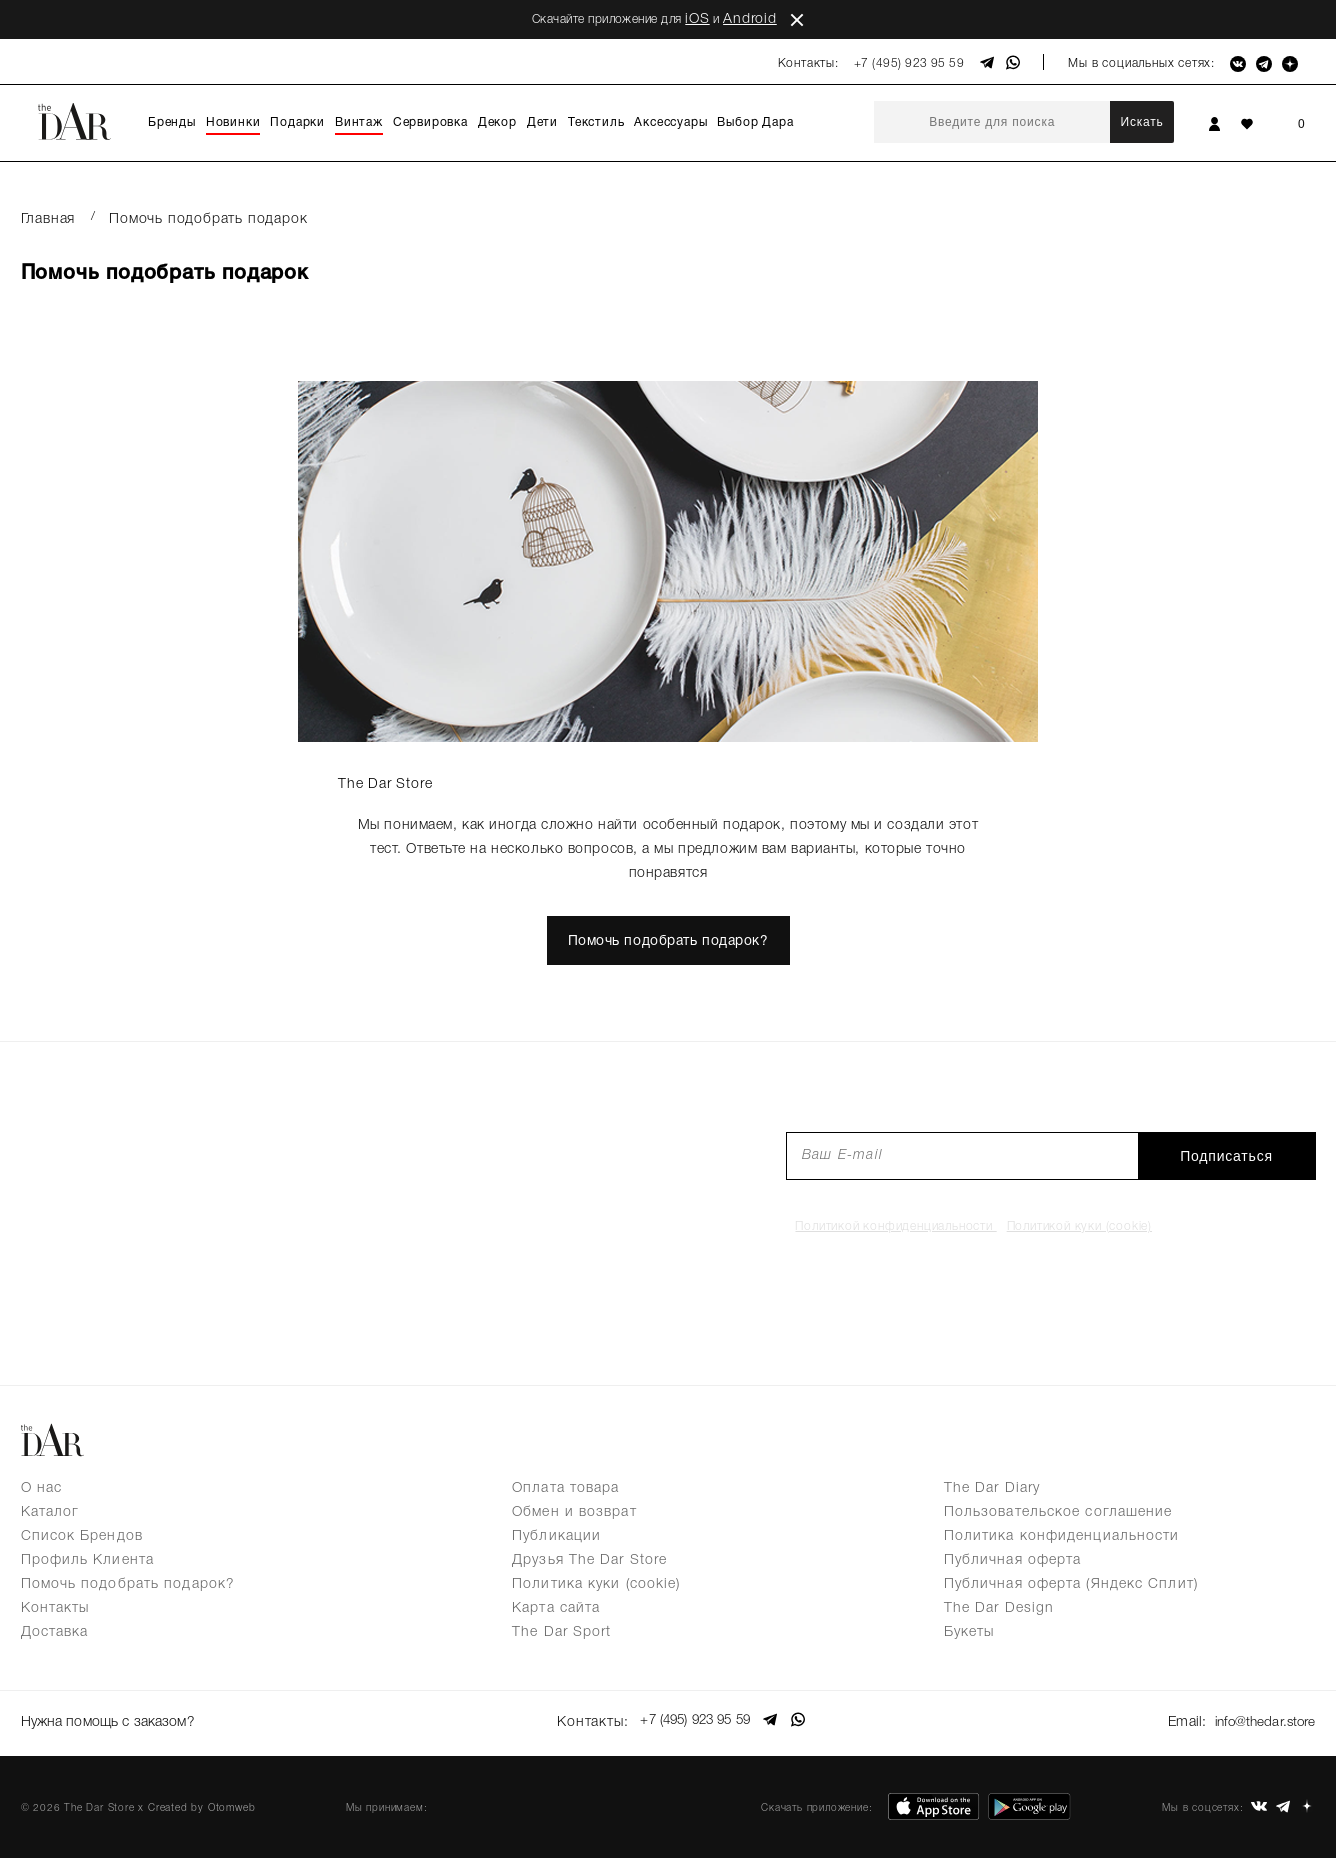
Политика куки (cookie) (596, 1584)
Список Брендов (82, 1536)
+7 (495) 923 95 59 (909, 63)
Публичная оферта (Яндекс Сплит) (1071, 1584)
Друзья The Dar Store (589, 1560)
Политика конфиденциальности (1062, 1536)
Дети (542, 122)
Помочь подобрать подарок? (668, 941)
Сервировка (430, 122)
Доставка (55, 1632)
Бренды (172, 122)
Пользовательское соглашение (1058, 1512)
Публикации (556, 1536)
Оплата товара (565, 1488)
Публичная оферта (1013, 1560)
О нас (42, 1488)
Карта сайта (556, 1608)
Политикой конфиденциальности (895, 1226)
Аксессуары (670, 122)
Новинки (233, 122)
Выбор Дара (755, 122)
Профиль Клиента (88, 1560)
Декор (497, 122)
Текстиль (596, 122)
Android (750, 19)
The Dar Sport (561, 1632)
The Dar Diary (992, 1488)
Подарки (297, 122)
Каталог (50, 1512)
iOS (697, 19)
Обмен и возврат (574, 1512)
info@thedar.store (1261, 1720)
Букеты (969, 1632)
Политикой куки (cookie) (1079, 1226)
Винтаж (359, 122)
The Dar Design (999, 1608)
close (797, 20)
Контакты (55, 1608)
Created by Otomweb (201, 1803)
